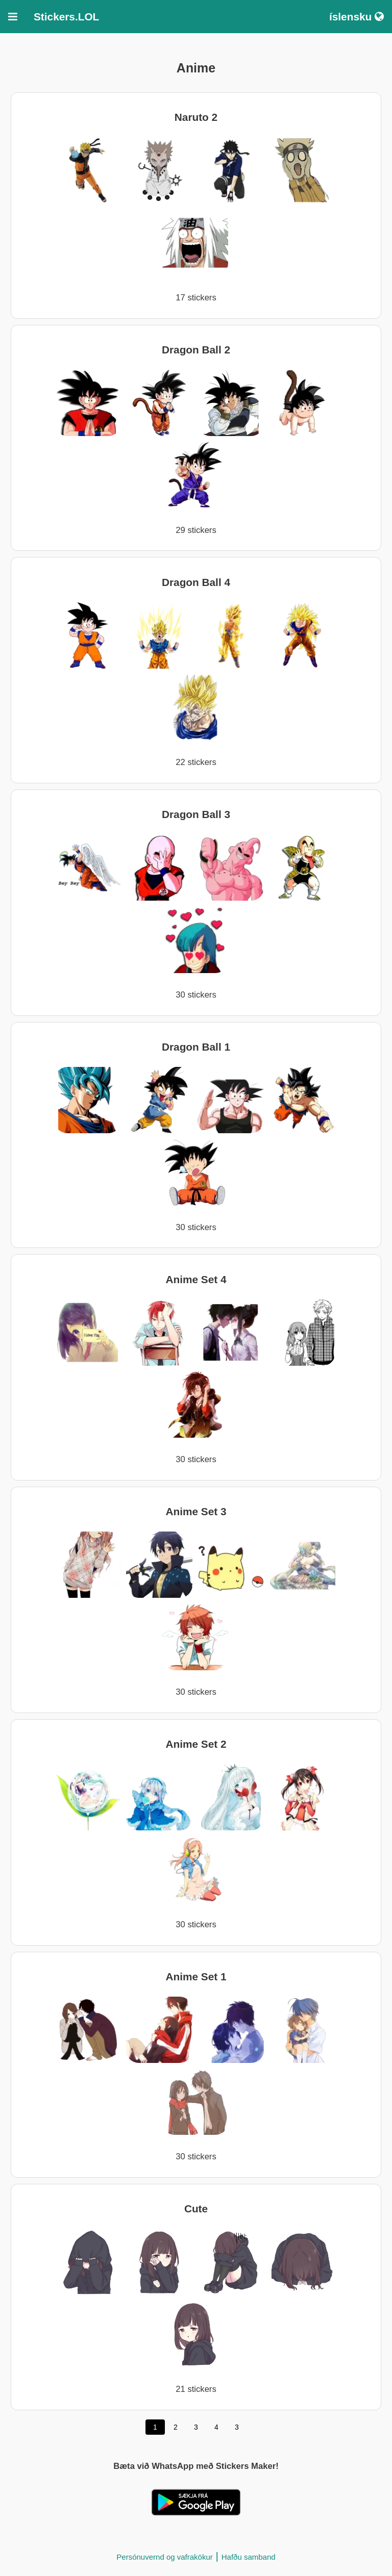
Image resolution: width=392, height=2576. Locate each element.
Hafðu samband (249, 2557)
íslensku (356, 16)
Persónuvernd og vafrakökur (164, 2557)
